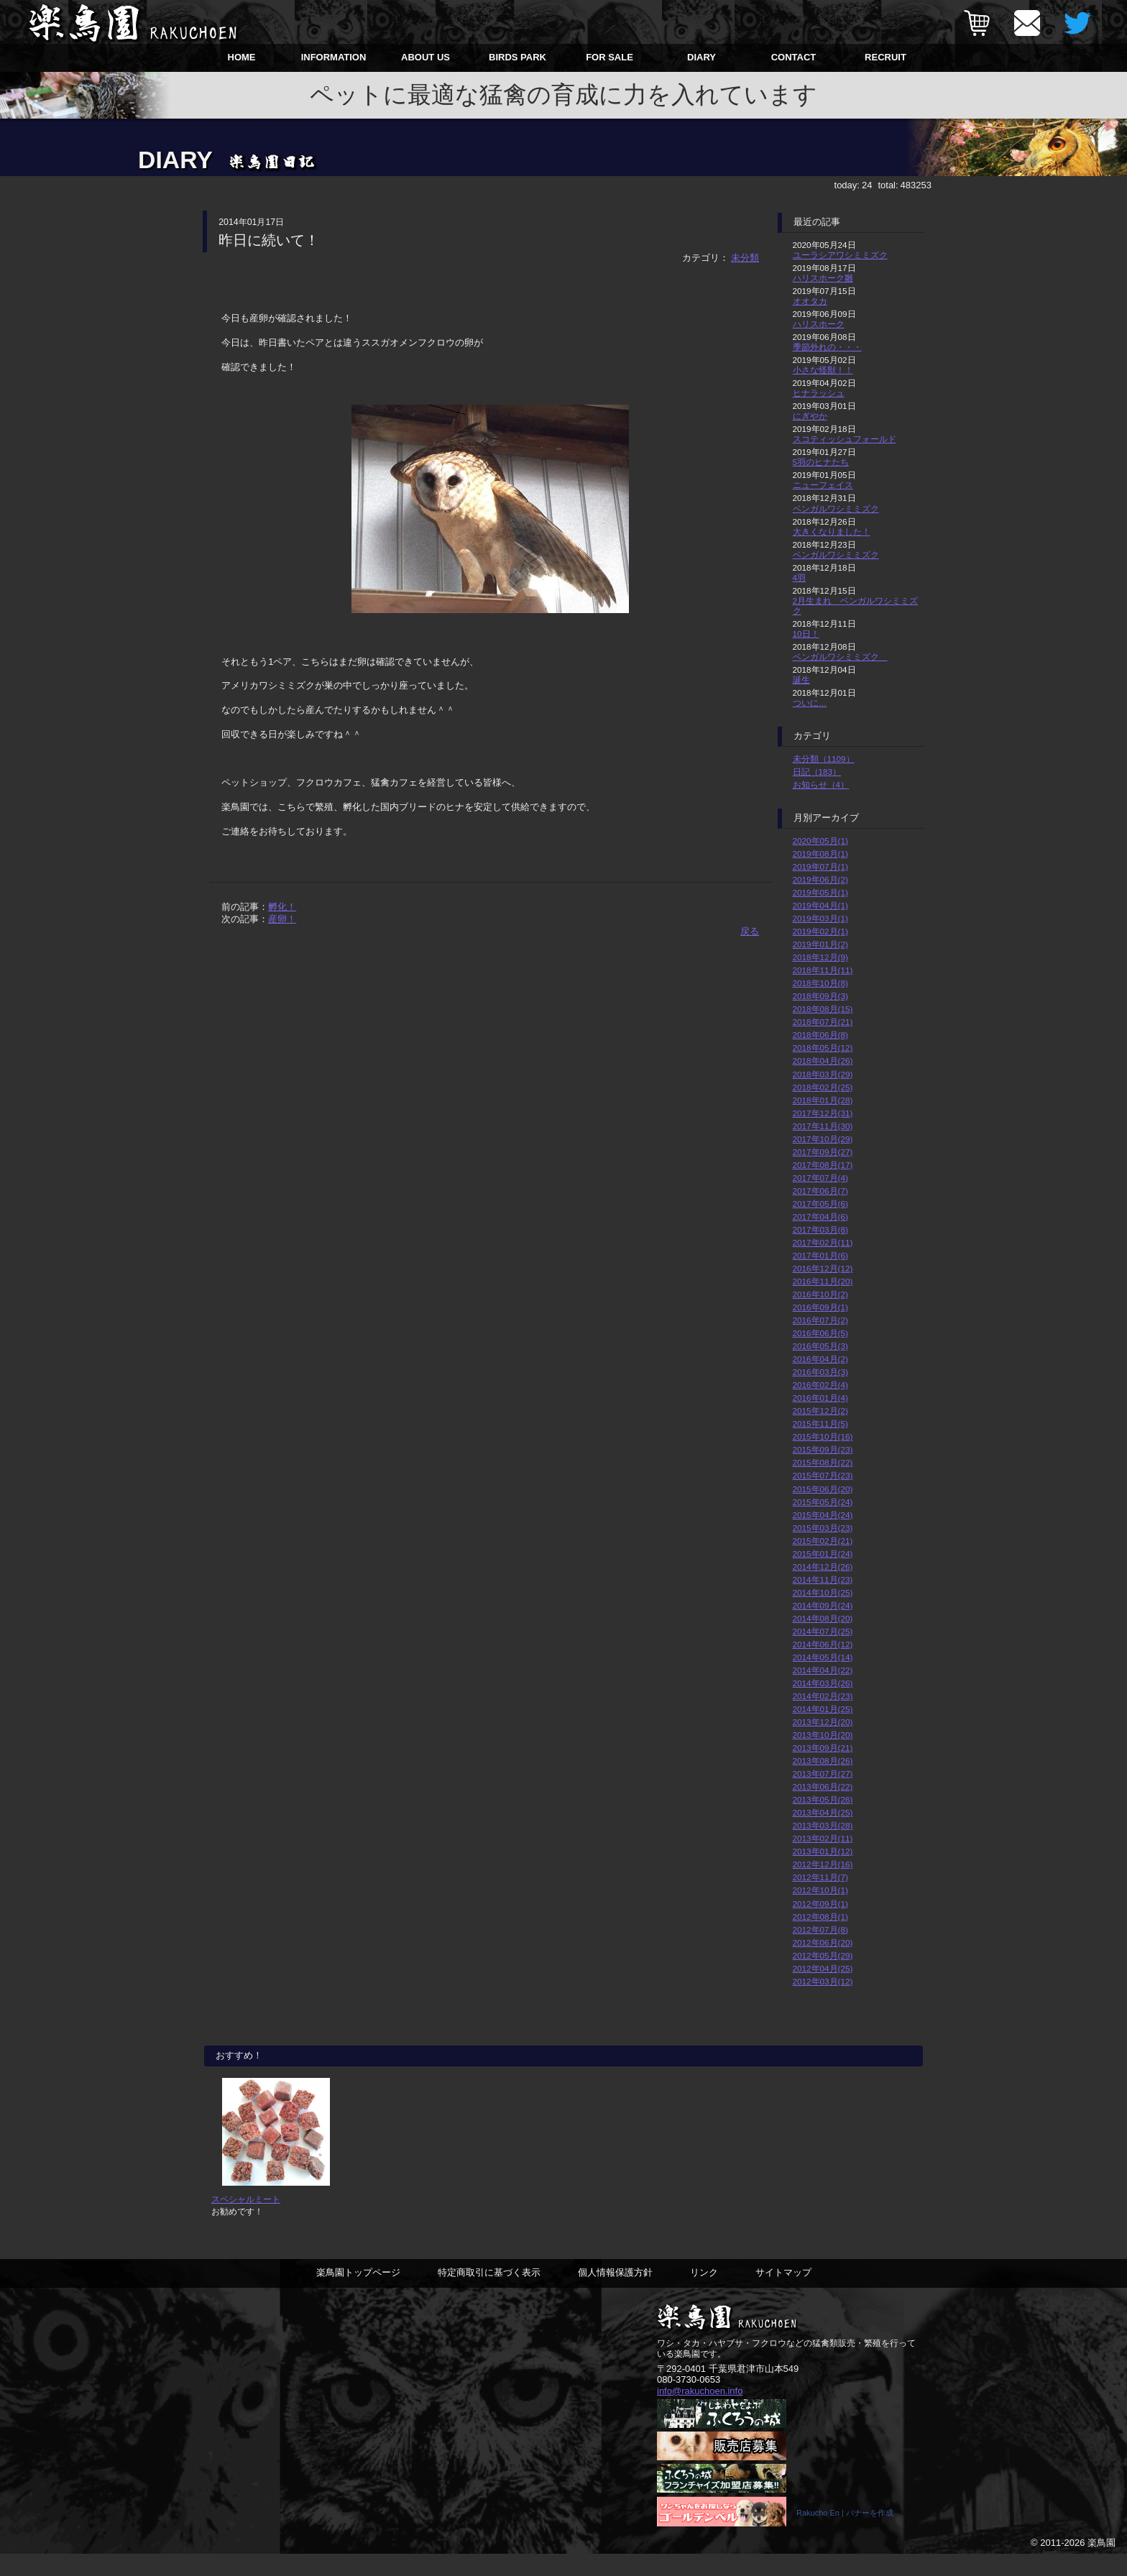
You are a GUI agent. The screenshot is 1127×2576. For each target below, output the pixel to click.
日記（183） (817, 771)
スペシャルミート (245, 2220)
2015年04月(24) (823, 1514)
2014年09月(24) (823, 1605)
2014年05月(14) (823, 1657)
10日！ (806, 633)
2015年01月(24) (823, 1553)
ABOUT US (425, 57)
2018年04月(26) (823, 1060)
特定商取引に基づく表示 (489, 2293)
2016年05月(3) (820, 1346)
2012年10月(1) (820, 1890)
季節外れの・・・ (827, 346)
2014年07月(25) (823, 1631)
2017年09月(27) (823, 1151)
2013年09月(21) (823, 1747)
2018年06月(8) (820, 1034)
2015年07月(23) (823, 1475)
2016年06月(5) (820, 1333)
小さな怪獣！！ (823, 369)
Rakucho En (818, 2535)
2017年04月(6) (820, 1216)
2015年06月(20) (823, 1489)
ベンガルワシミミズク (836, 508)
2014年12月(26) (823, 1566)
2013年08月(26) (823, 1760)
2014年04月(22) (823, 1670)
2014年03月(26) (823, 1683)
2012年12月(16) (823, 1864)
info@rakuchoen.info (699, 2411)
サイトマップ (783, 2293)
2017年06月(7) (820, 1190)
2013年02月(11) (823, 1838)
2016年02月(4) (820, 1384)
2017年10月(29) (823, 1139)
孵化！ (282, 906)
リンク (704, 2293)
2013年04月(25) (823, 1812)
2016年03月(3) (820, 1371)
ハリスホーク (819, 323)
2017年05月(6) (820, 1203)
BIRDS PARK (517, 57)
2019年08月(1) (820, 853)
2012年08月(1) (820, 1916)
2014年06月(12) (823, 1644)
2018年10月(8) (820, 983)
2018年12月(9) (820, 957)
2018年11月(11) (823, 970)
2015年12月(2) (820, 1410)
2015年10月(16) (823, 1436)
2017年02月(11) (823, 1242)
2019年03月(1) (820, 918)
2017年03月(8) (820, 1229)
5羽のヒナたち (821, 461)
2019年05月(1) (820, 892)
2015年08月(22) (823, 1462)
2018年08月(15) (823, 1008)
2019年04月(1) (820, 905)
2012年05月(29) (823, 1955)
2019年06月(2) (820, 879)
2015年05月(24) (823, 1501)
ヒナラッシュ (819, 392)
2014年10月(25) (823, 1592)
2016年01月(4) (820, 1397)
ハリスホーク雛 (823, 277)
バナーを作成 (869, 2535)
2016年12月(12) (823, 1268)
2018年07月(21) (823, 1021)
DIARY (701, 57)
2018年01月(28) (823, 1100)
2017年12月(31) (823, 1113)
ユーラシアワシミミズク (840, 254)
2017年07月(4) (820, 1177)
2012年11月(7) (820, 1877)
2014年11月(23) (823, 1579)
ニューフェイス (823, 484)
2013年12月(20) (823, 1721)
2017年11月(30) (823, 1126)
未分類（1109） (824, 758)
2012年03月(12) (823, 1981)
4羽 (799, 577)
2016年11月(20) (823, 1281)
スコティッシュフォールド (844, 438)
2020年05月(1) (820, 840)
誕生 (801, 679)
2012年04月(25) (823, 1968)
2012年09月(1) (820, 1903)
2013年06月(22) (823, 1786)
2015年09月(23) (823, 1449)
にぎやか (810, 415)
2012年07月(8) (820, 1929)
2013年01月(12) (823, 1851)
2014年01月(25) (823, 1709)
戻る (749, 931)
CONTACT (793, 57)
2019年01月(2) (820, 944)
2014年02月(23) (823, 1696)
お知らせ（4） (821, 784)
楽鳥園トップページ (358, 2293)
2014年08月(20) (823, 1618)
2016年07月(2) (820, 1320)
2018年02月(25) (823, 1087)
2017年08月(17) (823, 1164)
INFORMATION (334, 57)
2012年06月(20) (823, 1942)
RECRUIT (885, 57)
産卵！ (282, 919)
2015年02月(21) (823, 1540)
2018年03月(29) (823, 1074)
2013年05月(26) (823, 1799)
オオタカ (810, 300)
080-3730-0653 (688, 2401)
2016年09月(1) (820, 1307)
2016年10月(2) (820, 1294)
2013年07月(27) (823, 1773)
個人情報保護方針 (615, 2293)
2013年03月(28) (823, 1825)
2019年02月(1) (820, 931)
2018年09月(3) (820, 995)
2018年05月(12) (823, 1047)
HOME (242, 57)
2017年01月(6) (820, 1255)
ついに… (810, 702)
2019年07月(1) (820, 866)
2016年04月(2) (820, 1358)
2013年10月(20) (823, 1734)
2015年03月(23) (823, 1527)
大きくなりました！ (831, 531)
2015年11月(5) (820, 1423)
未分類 (745, 257)
